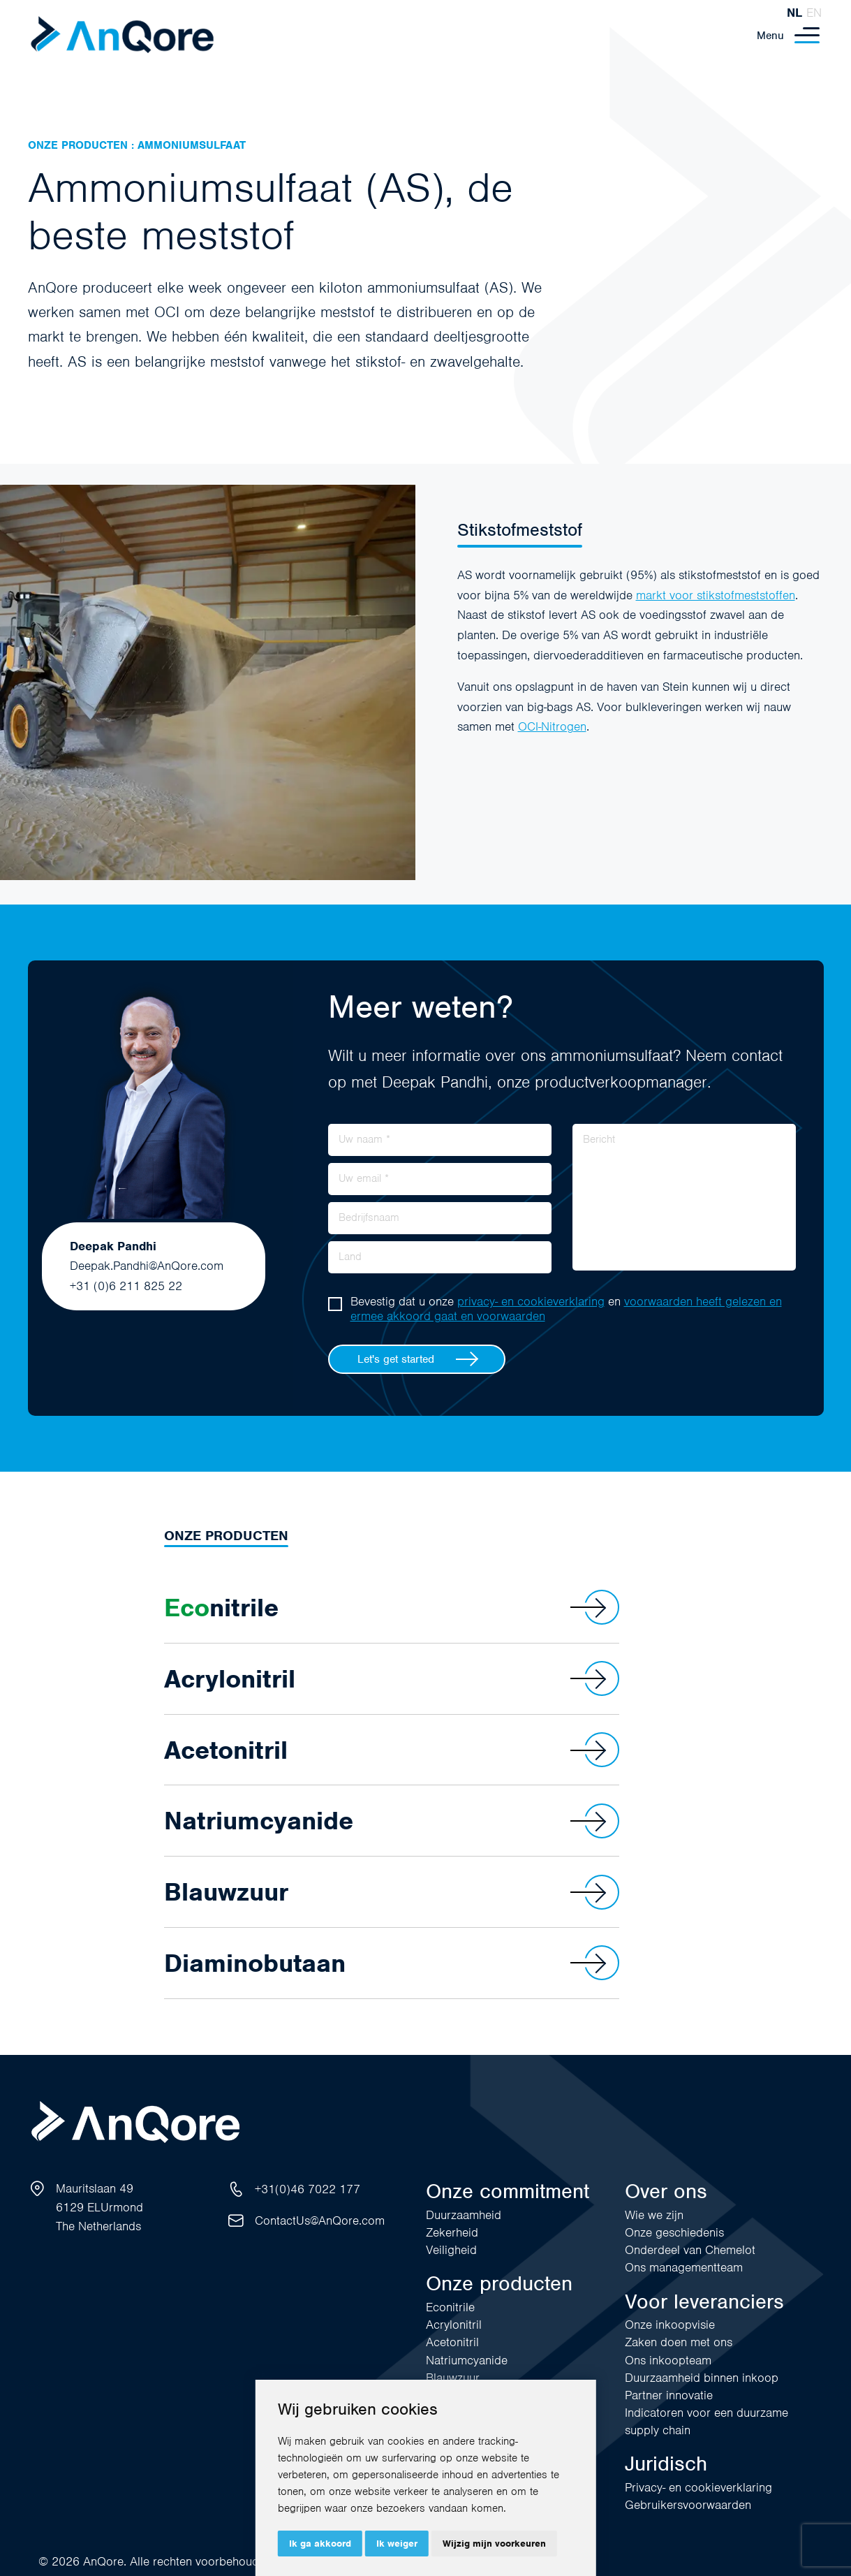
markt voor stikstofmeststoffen (715, 595)
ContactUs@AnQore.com (320, 2220)
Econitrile (450, 2307)
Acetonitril (392, 1749)
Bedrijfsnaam (369, 1217)
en (814, 12)
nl (794, 12)
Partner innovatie (669, 2395)
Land (350, 1256)
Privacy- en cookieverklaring (698, 2487)
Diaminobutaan (392, 1962)
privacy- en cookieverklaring (531, 1301)
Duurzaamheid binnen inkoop (701, 2377)
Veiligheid (451, 2249)
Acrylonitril (392, 1678)
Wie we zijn (654, 2215)
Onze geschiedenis (674, 2232)
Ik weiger (396, 2543)
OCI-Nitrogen (552, 726)
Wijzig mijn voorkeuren (494, 2543)
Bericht (599, 1139)
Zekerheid (452, 2232)
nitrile (392, 1607)
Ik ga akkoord (320, 2543)
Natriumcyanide (392, 1820)
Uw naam (364, 1139)
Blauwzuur (392, 1892)
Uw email (364, 1178)
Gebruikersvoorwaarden (688, 2504)
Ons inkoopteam (668, 2360)
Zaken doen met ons (678, 2342)
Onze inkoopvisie (670, 2324)
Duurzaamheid (463, 2215)
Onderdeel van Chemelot (690, 2249)
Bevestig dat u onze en (566, 1308)
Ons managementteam (684, 2267)
